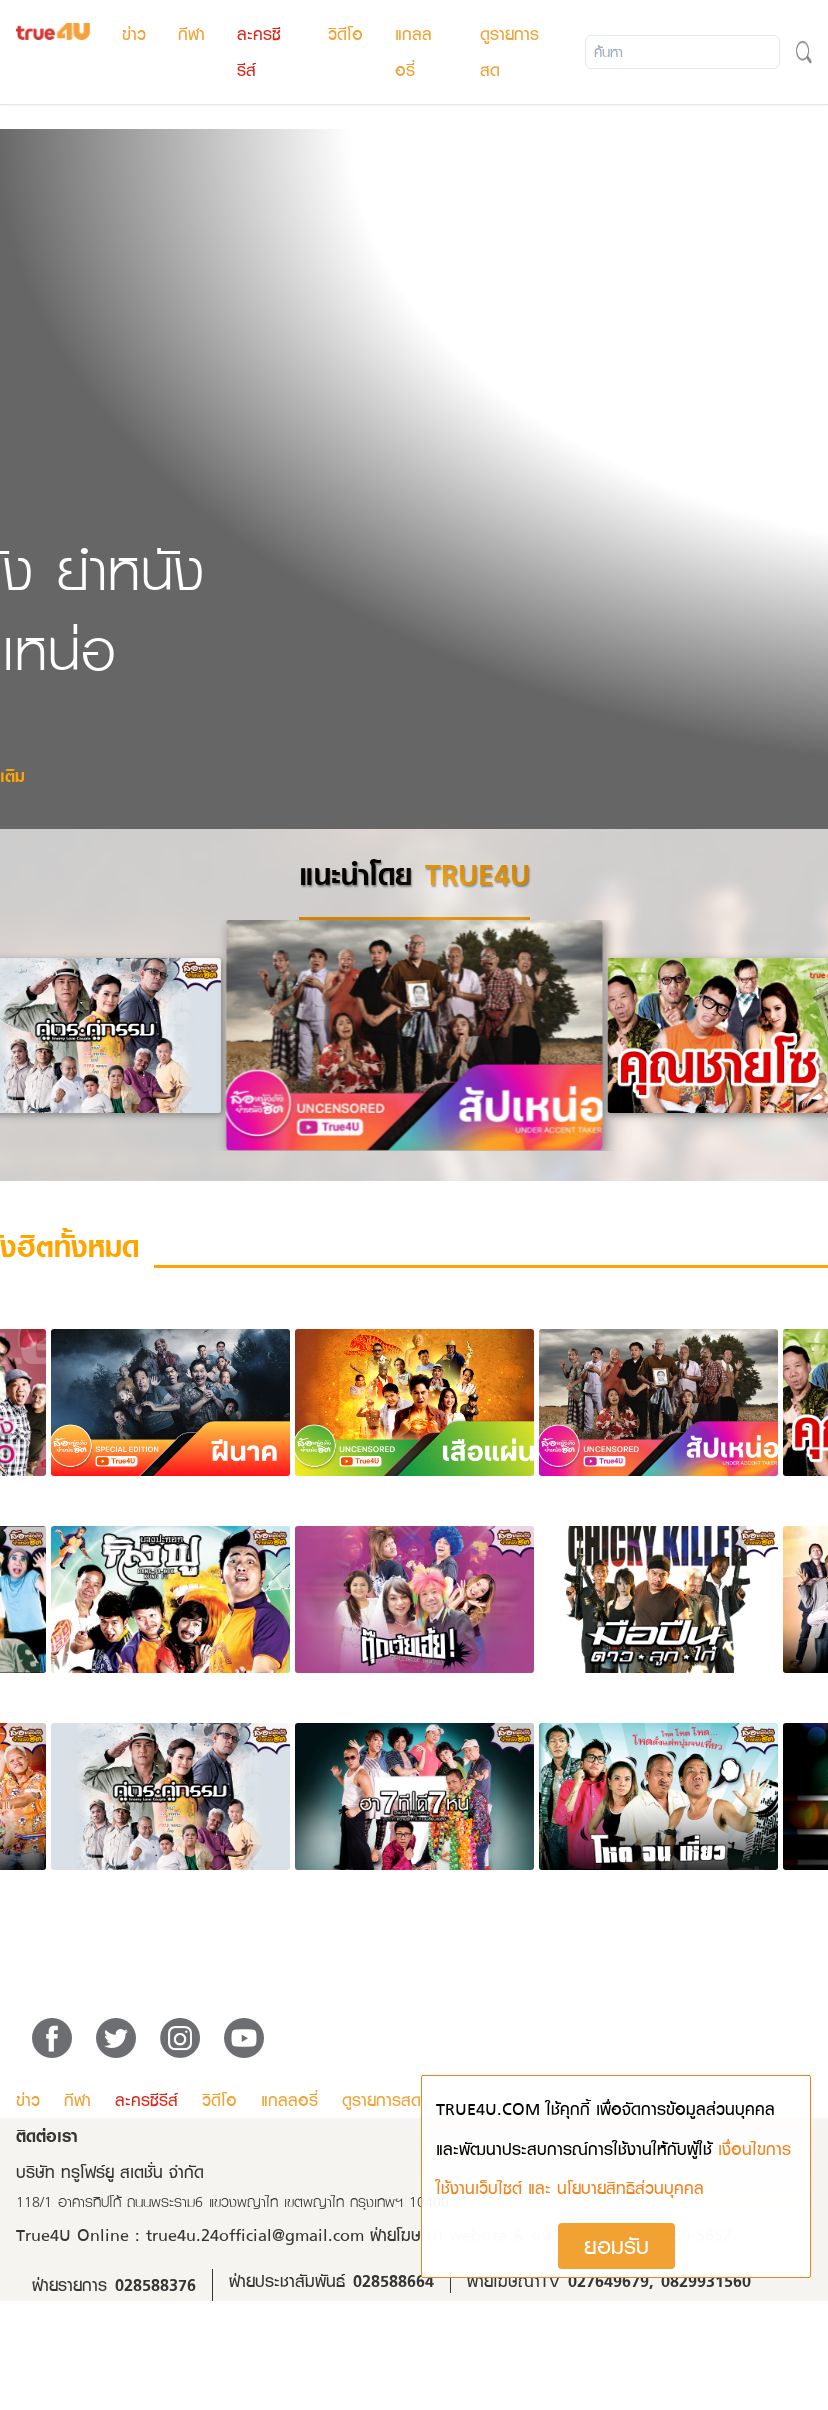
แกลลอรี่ (289, 2100)
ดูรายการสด (381, 2100)
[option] (414, 1035)
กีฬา (191, 34)
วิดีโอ (345, 34)
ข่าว (134, 34)
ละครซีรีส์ (146, 2100)
